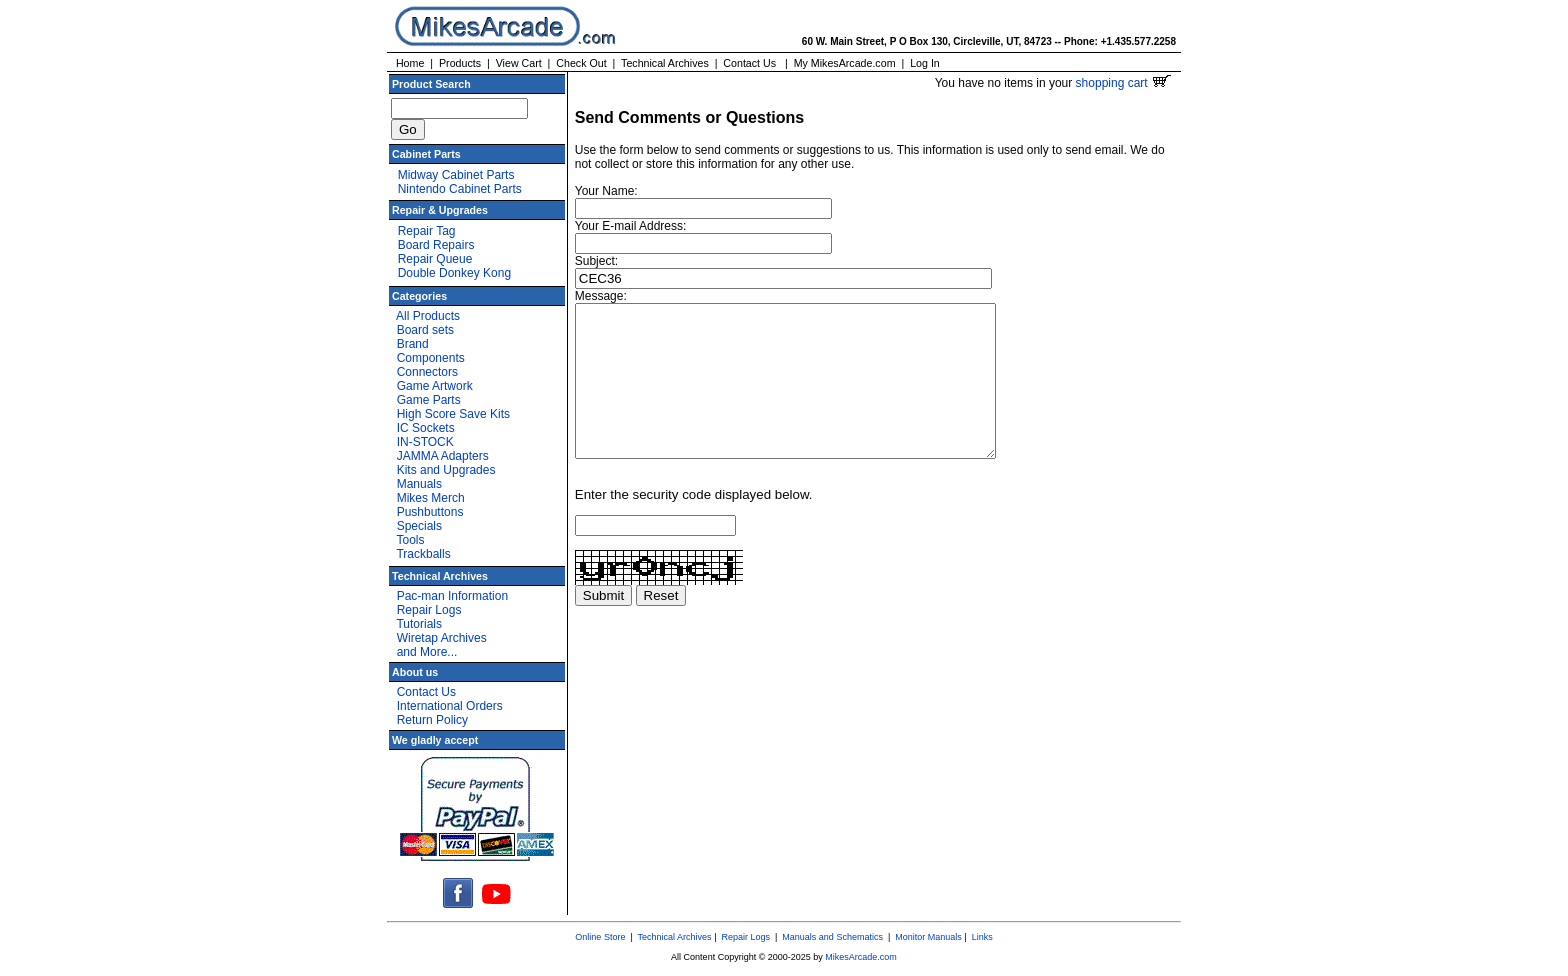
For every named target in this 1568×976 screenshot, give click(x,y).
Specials (419, 526)
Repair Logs (429, 610)
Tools (410, 540)
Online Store (600, 937)
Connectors (427, 372)
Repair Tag (427, 231)
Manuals (419, 484)
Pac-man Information (452, 596)
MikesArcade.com (861, 957)
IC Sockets (426, 428)
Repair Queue (435, 259)
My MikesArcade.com (845, 63)
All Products (428, 316)
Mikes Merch (431, 498)
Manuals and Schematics (832, 937)
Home (410, 63)
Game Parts (429, 400)
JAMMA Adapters (443, 456)
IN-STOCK (425, 442)
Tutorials (419, 624)
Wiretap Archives (442, 638)
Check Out (581, 63)
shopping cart (1123, 83)
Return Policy (432, 720)
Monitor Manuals (928, 937)
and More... (427, 652)
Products (460, 63)
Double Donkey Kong (454, 273)
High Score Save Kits (453, 414)
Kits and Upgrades (446, 470)
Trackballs (423, 554)
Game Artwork (435, 386)
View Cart (519, 63)
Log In (925, 63)
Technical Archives (665, 63)
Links (982, 937)
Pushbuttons (430, 512)
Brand (413, 344)
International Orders (450, 706)
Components (431, 358)
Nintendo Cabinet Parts (460, 189)
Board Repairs (436, 245)
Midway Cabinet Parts (456, 175)
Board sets (425, 330)
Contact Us (749, 63)
